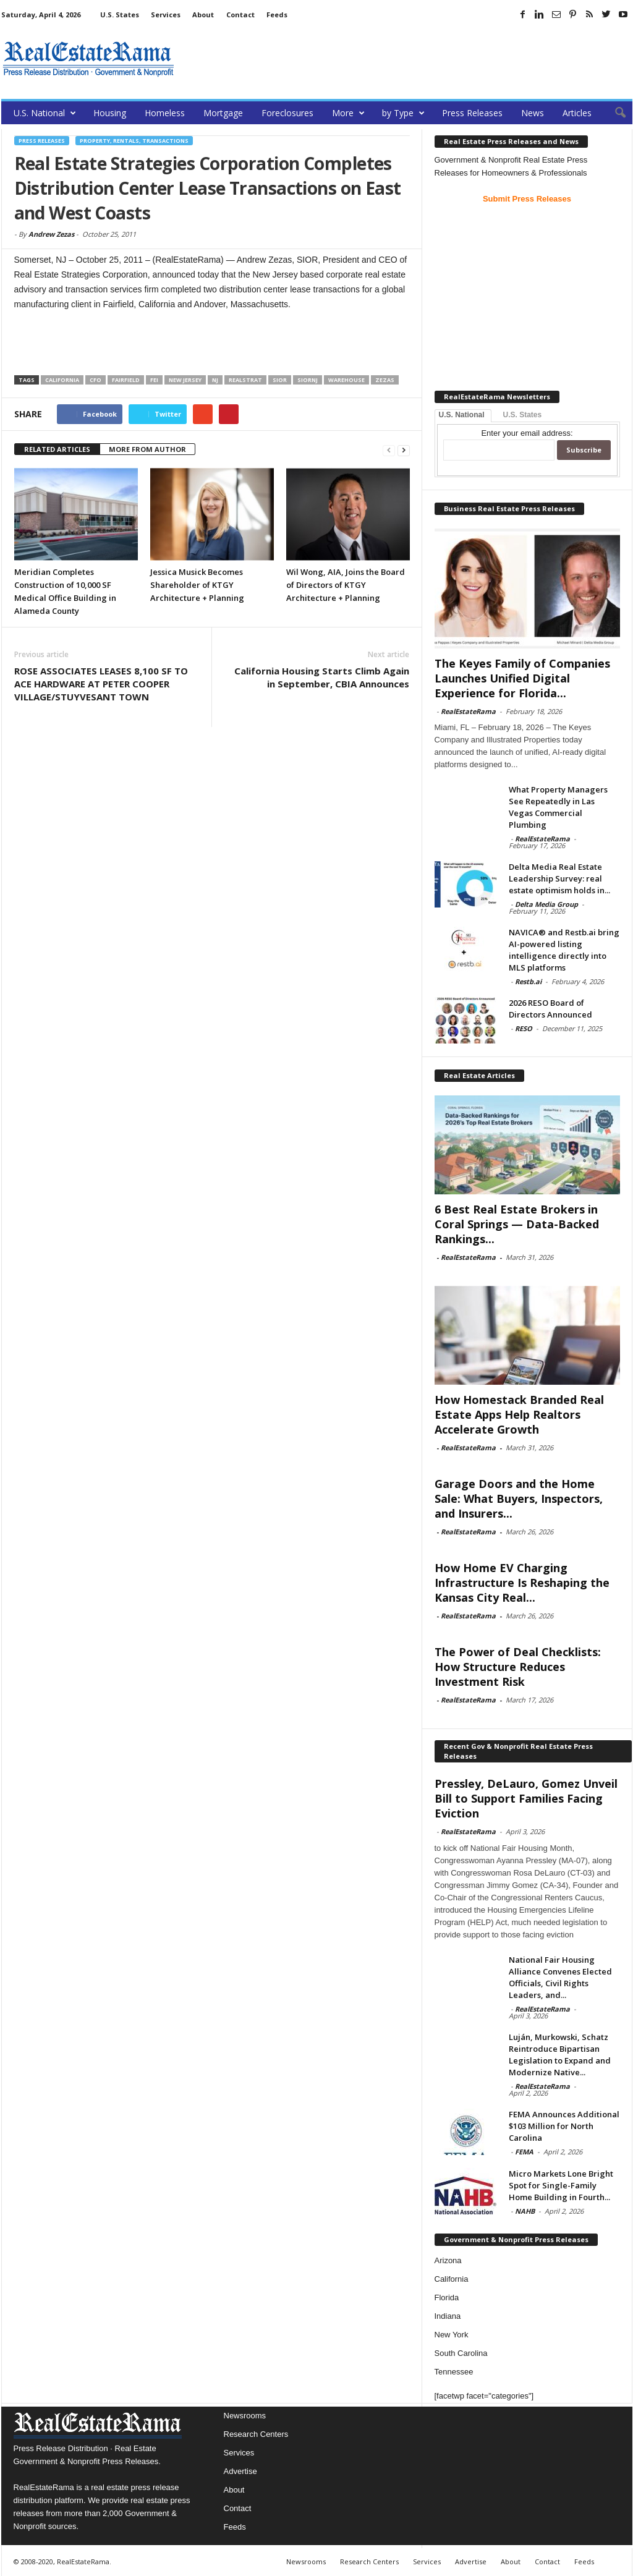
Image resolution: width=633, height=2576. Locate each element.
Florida (447, 2297)
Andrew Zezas (51, 234)
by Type (403, 112)
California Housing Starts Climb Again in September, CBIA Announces (321, 677)
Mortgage (223, 113)
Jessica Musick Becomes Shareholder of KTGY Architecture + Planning (197, 584)
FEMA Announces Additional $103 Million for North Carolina (564, 2126)
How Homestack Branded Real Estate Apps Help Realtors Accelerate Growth (519, 1414)
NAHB (525, 2211)
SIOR (280, 380)
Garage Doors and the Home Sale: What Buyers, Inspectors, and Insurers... (519, 1498)
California (62, 380)
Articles (577, 113)
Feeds (276, 14)
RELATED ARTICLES (57, 449)
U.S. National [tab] (462, 414)
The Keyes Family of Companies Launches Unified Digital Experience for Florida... (522, 678)
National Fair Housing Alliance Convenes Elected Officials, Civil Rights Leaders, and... (560, 1977)
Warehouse (346, 380)
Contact (240, 14)
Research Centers (256, 2434)
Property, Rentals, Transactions (134, 141)
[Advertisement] (407, 59)
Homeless (165, 113)
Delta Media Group (546, 904)
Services (166, 14)
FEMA (524, 2151)
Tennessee (454, 2371)
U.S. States (119, 14)
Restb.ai (528, 981)
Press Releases (472, 113)
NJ (215, 380)
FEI (154, 380)
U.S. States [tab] (522, 414)
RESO (523, 1028)
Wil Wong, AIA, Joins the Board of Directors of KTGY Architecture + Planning (345, 584)
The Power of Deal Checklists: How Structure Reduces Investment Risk (518, 1666)
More (348, 112)
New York (452, 2334)
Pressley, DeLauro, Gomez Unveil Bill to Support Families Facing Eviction (526, 1798)
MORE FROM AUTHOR (147, 449)
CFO (95, 380)
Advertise (240, 2471)
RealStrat (245, 380)
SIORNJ (307, 380)
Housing (109, 113)
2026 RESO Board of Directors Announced (550, 1008)
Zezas (384, 380)
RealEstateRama (468, 711)
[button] (613, 113)
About (203, 14)
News (532, 113)
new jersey (185, 380)
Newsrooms (245, 2415)
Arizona (448, 2260)
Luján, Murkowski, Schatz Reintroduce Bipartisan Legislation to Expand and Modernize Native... (560, 2054)
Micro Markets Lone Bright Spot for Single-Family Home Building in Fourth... (561, 2185)
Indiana (448, 2316)
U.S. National (45, 112)
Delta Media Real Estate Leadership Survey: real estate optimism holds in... (559, 878)
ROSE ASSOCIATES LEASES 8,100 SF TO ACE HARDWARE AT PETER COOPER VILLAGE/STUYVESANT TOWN (101, 684)
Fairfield (126, 380)
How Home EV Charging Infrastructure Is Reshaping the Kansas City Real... (522, 1582)
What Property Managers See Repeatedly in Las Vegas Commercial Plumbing (558, 807)
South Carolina (461, 2353)
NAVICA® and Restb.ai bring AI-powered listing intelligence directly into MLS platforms (564, 950)
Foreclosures (287, 113)
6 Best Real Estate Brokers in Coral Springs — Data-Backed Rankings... (517, 1224)
